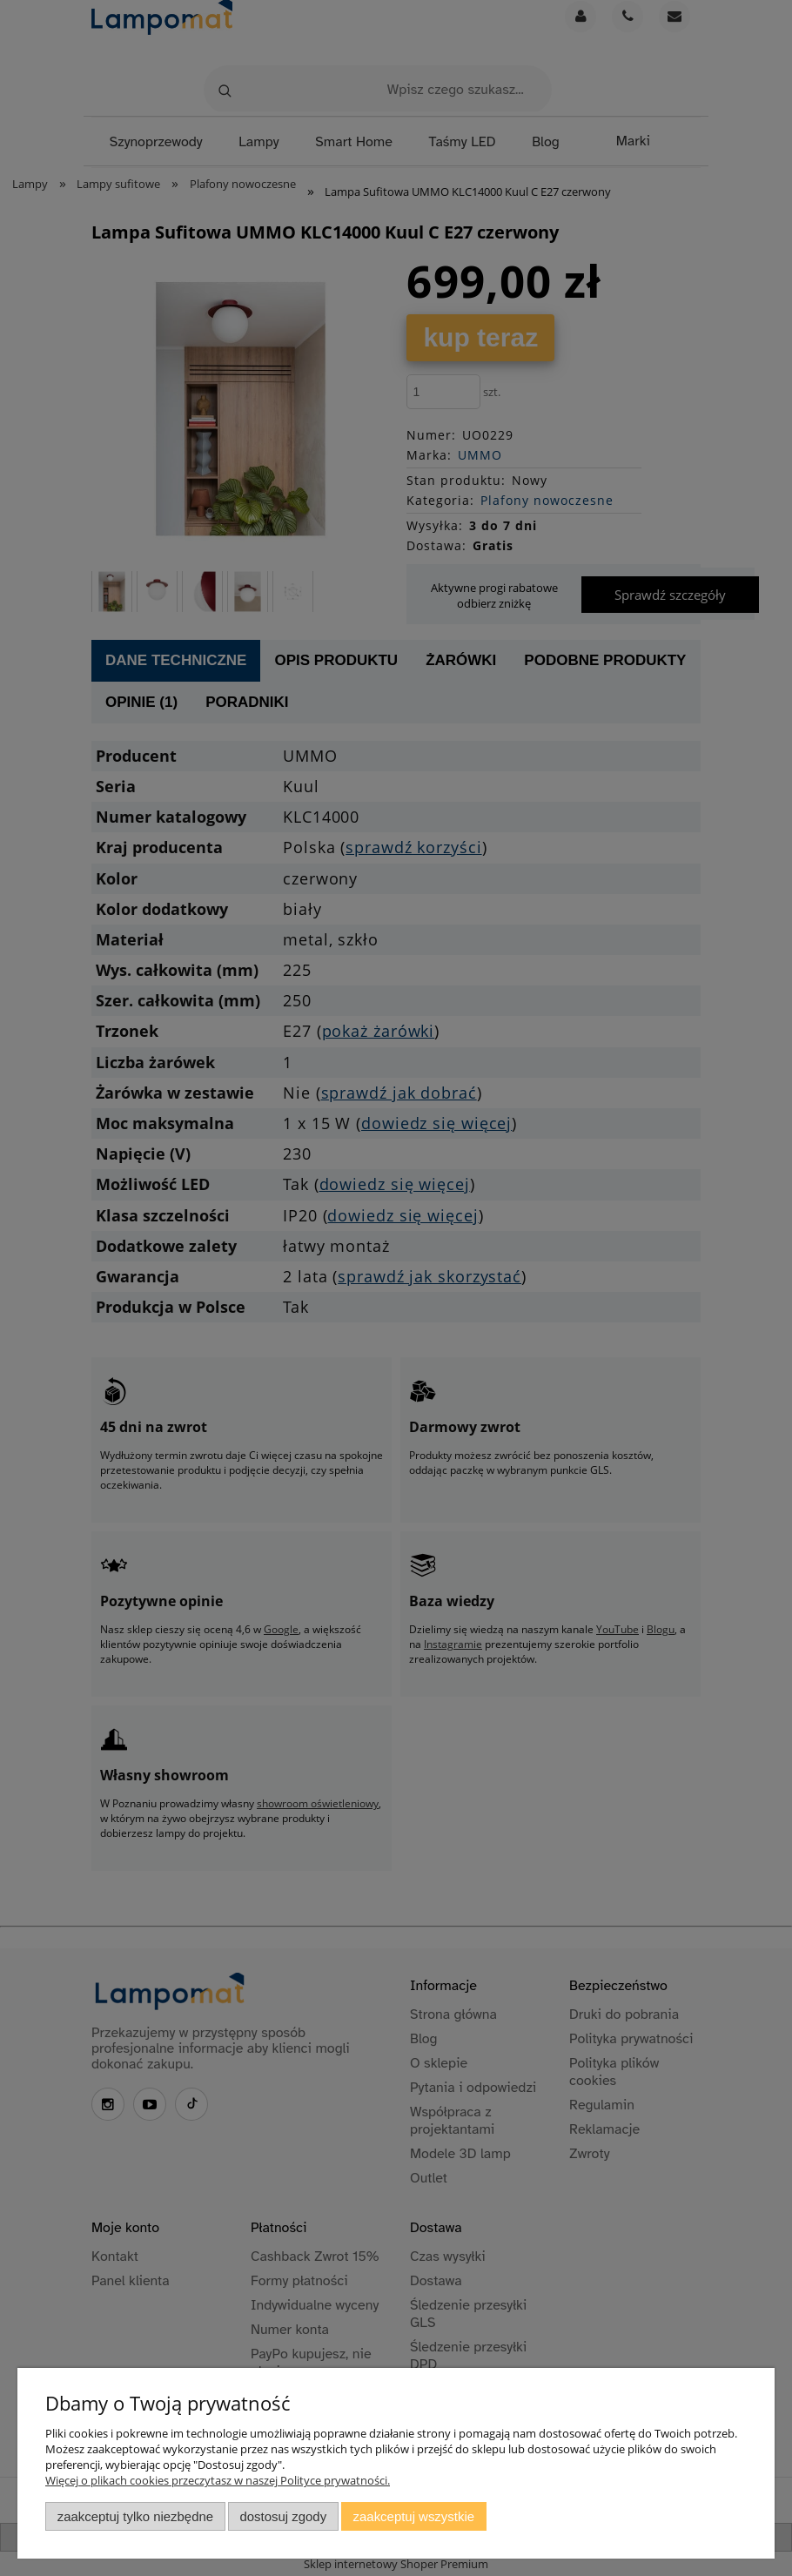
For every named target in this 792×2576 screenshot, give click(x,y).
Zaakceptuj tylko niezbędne (135, 2516)
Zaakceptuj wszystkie (413, 2516)
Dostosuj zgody (282, 2516)
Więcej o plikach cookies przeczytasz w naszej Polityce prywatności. (217, 2480)
